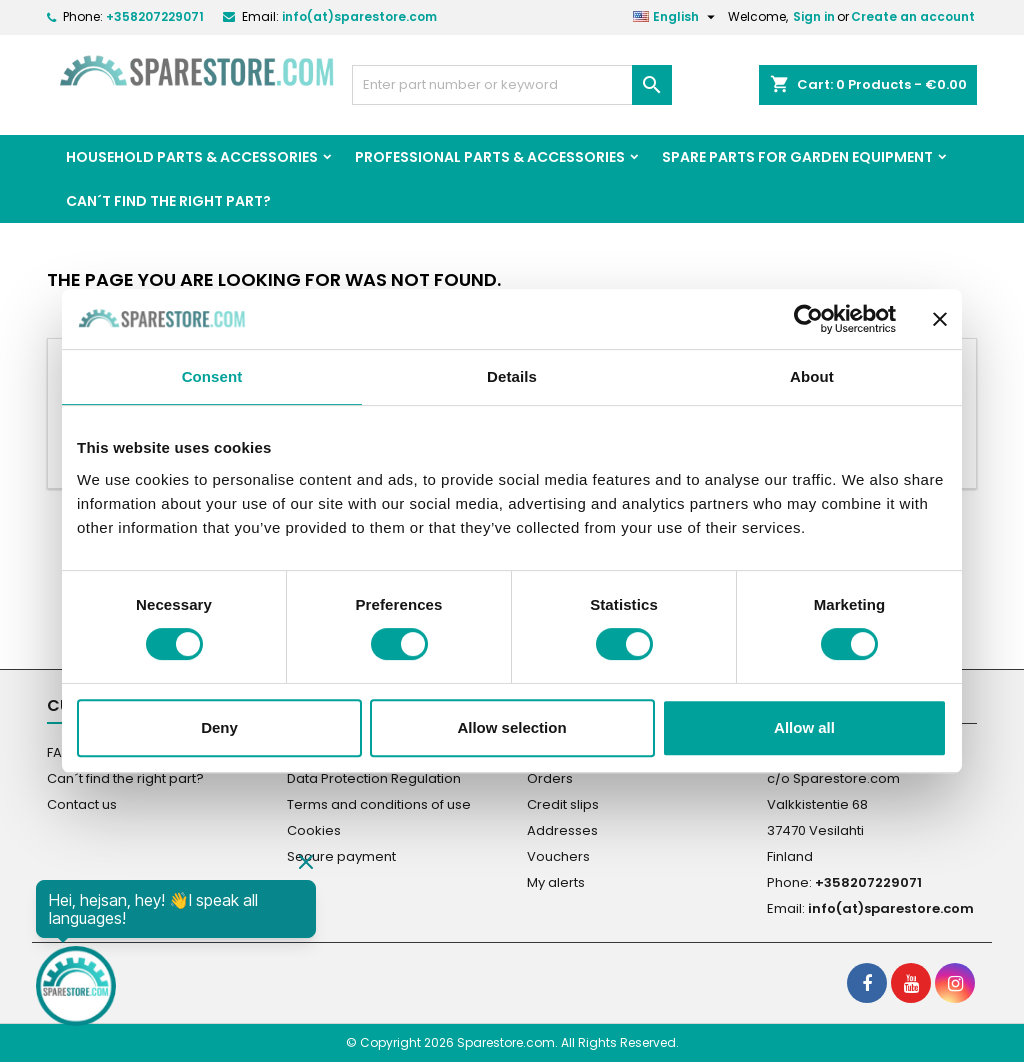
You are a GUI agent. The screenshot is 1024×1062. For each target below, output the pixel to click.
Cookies (314, 830)
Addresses (562, 830)
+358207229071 (155, 16)
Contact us (82, 804)
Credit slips (563, 804)
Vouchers (558, 856)
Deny (219, 727)
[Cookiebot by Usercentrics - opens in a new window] (808, 319)
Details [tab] (512, 376)
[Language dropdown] (676, 17)
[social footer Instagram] (955, 983)
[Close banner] (940, 319)
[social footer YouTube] (911, 983)
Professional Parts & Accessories (490, 157)
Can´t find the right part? (168, 201)
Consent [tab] (212, 376)
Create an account (913, 16)
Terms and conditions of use (379, 804)
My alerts (556, 882)
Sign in (814, 16)
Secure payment (341, 856)
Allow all (804, 727)
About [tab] (812, 376)
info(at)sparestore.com (359, 16)
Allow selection (511, 727)
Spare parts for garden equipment (797, 157)
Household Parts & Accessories (192, 157)
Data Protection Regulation (374, 778)
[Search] (512, 85)
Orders (550, 778)
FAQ (60, 752)
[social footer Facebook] (867, 983)
